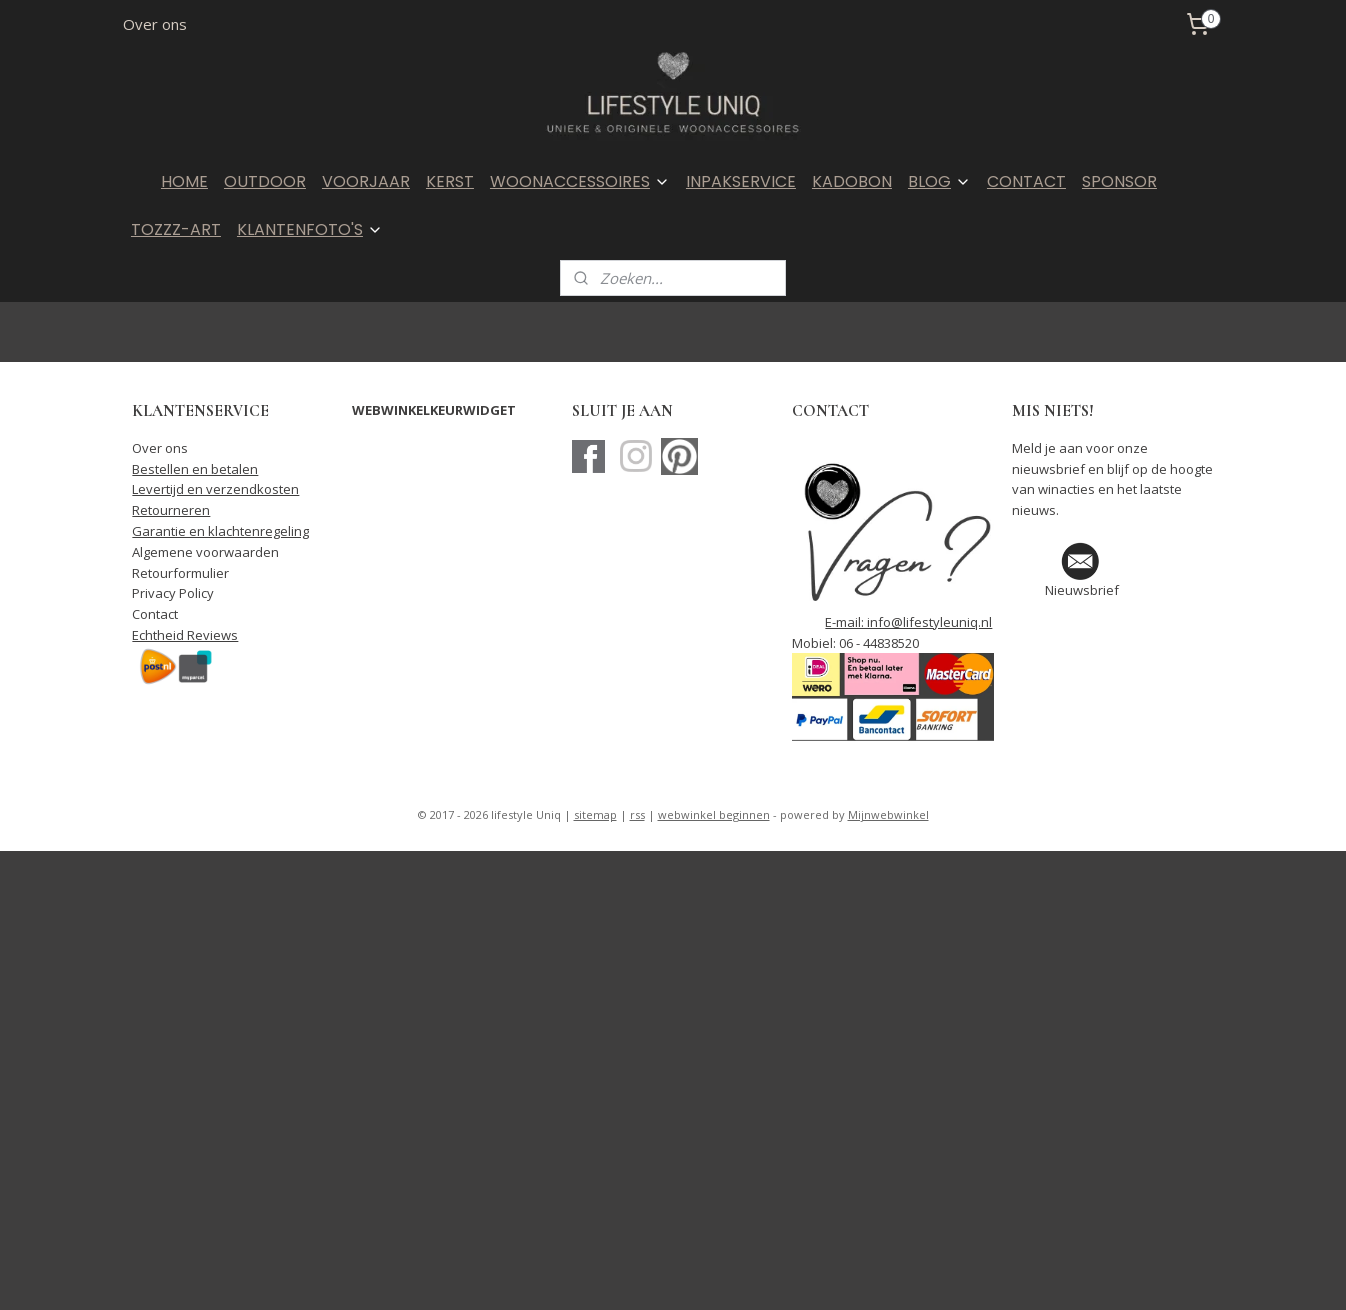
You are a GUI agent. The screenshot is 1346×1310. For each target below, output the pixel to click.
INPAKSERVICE (741, 181)
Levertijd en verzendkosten (215, 489)
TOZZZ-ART (176, 229)
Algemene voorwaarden (205, 552)
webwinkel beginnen (714, 814)
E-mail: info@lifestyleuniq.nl (908, 622)
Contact (155, 614)
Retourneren (171, 510)
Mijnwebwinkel (888, 814)
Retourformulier (180, 573)
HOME (184, 181)
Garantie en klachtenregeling (220, 531)
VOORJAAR (366, 181)
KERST (450, 181)
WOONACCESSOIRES (580, 181)
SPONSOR (1119, 181)
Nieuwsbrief (1082, 590)
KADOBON (852, 181)
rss (637, 814)
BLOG (939, 181)
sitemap (595, 814)
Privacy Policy (173, 593)
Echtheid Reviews (185, 635)
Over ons (155, 24)
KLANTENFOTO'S (310, 229)
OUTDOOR (265, 181)
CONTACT (1026, 181)
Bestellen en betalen (195, 469)
